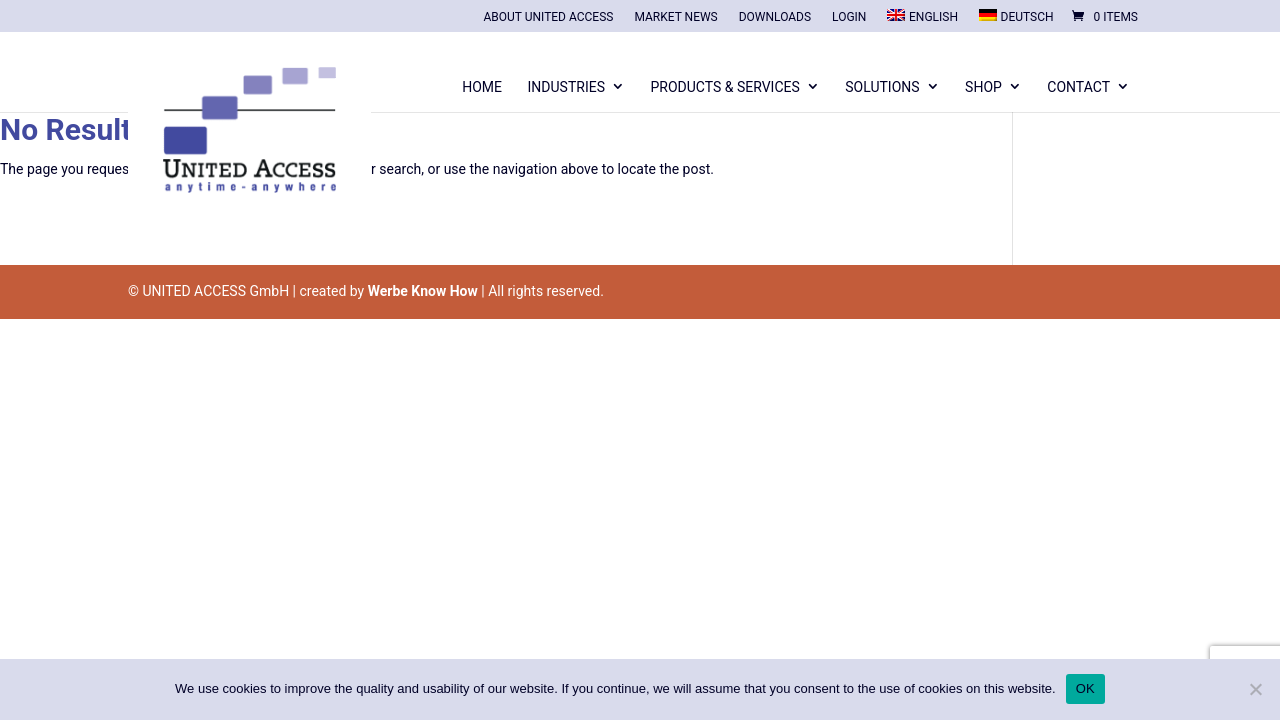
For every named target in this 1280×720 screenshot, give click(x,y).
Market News (675, 17)
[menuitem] (922, 20)
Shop (983, 87)
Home (482, 87)
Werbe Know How (423, 291)
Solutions (882, 87)
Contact (1078, 87)
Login (849, 17)
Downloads (775, 17)
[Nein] (1255, 689)
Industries (566, 87)
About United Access (548, 17)
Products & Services (724, 87)
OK (1085, 688)
